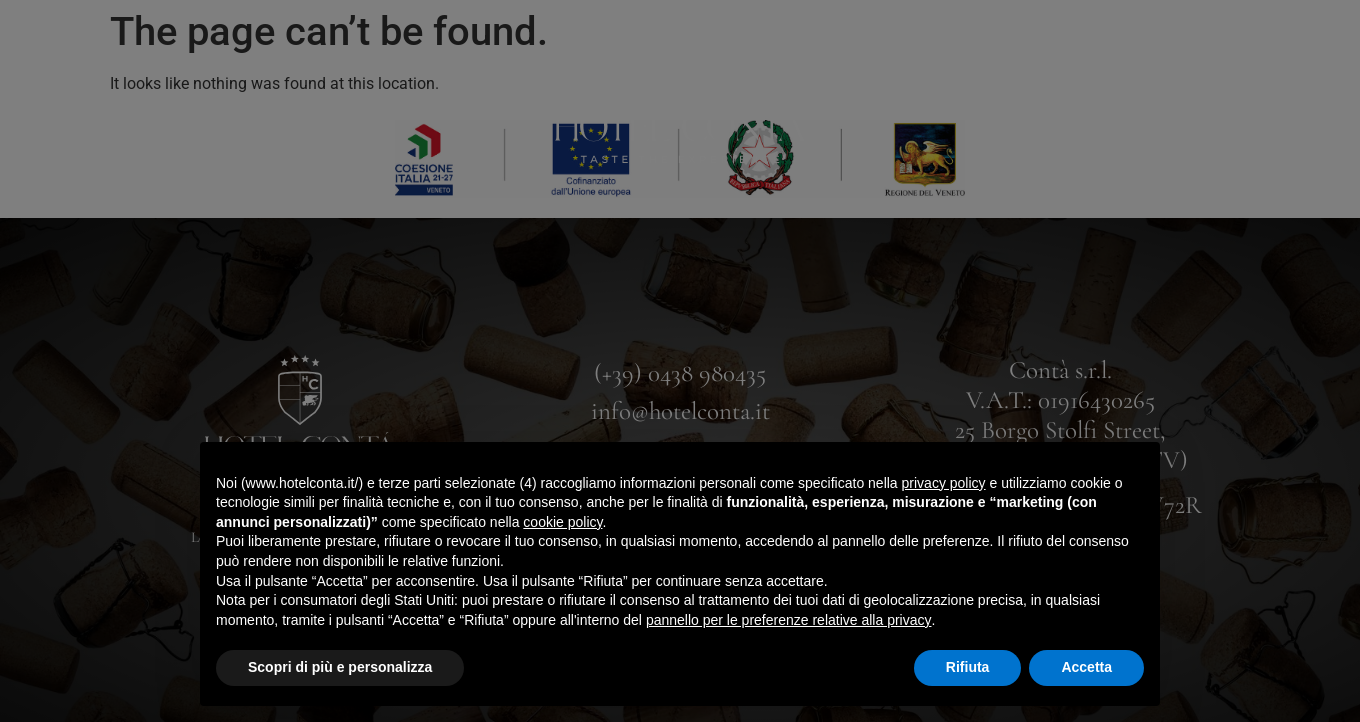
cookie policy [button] (562, 522)
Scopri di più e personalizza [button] (340, 667)
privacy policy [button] (944, 483)
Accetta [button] (1086, 667)
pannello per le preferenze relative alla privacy (789, 620)
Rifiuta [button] (968, 667)
